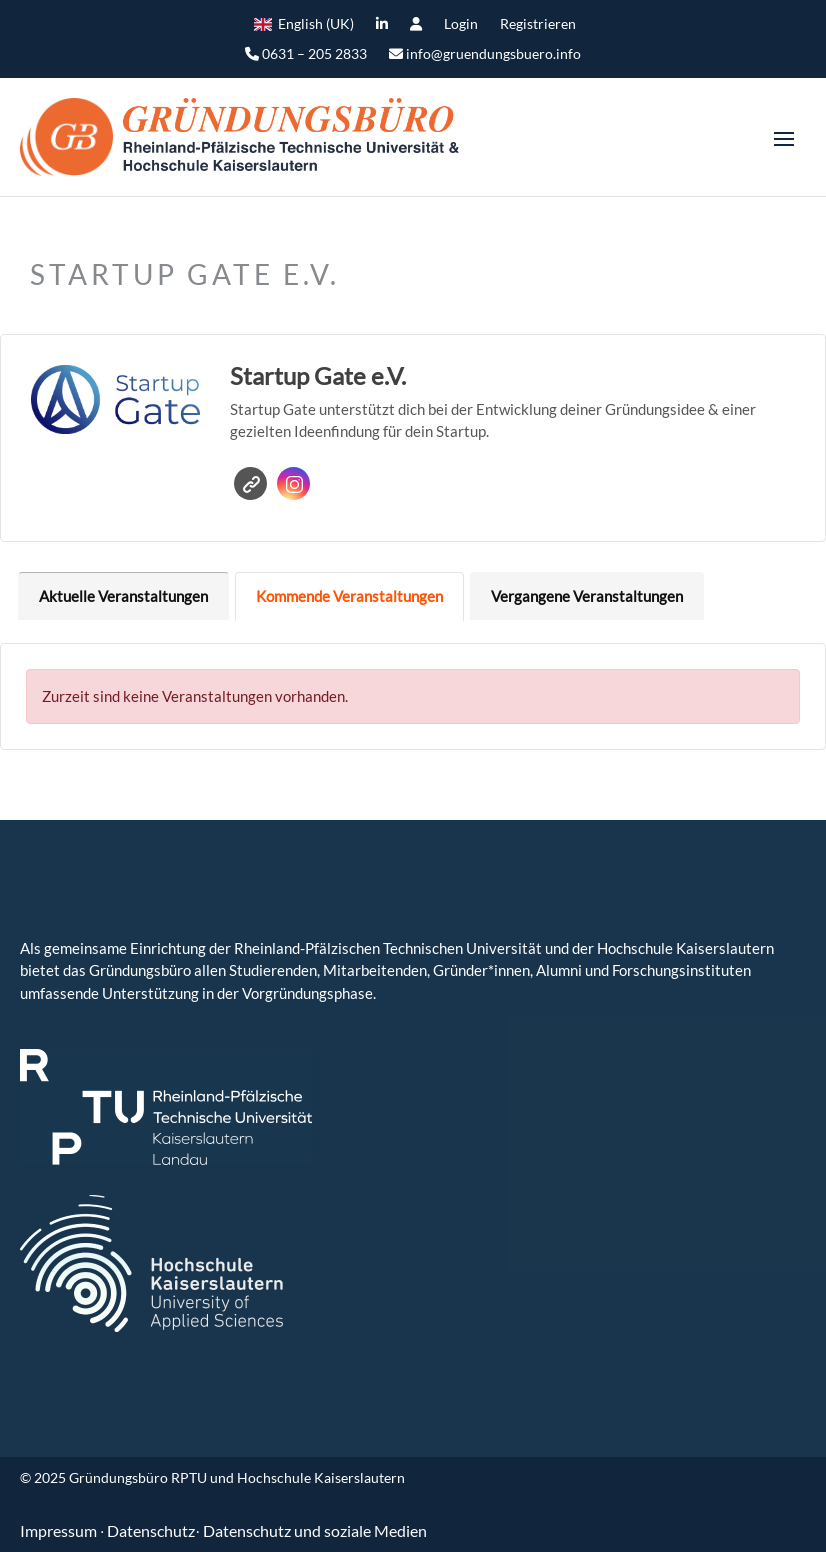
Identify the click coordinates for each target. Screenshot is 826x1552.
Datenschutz (151, 1530)
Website (251, 484)
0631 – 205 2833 (306, 54)
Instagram (294, 484)
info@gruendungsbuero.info (485, 54)
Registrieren (538, 24)
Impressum (60, 1530)
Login (461, 24)
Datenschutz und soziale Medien (315, 1530)
